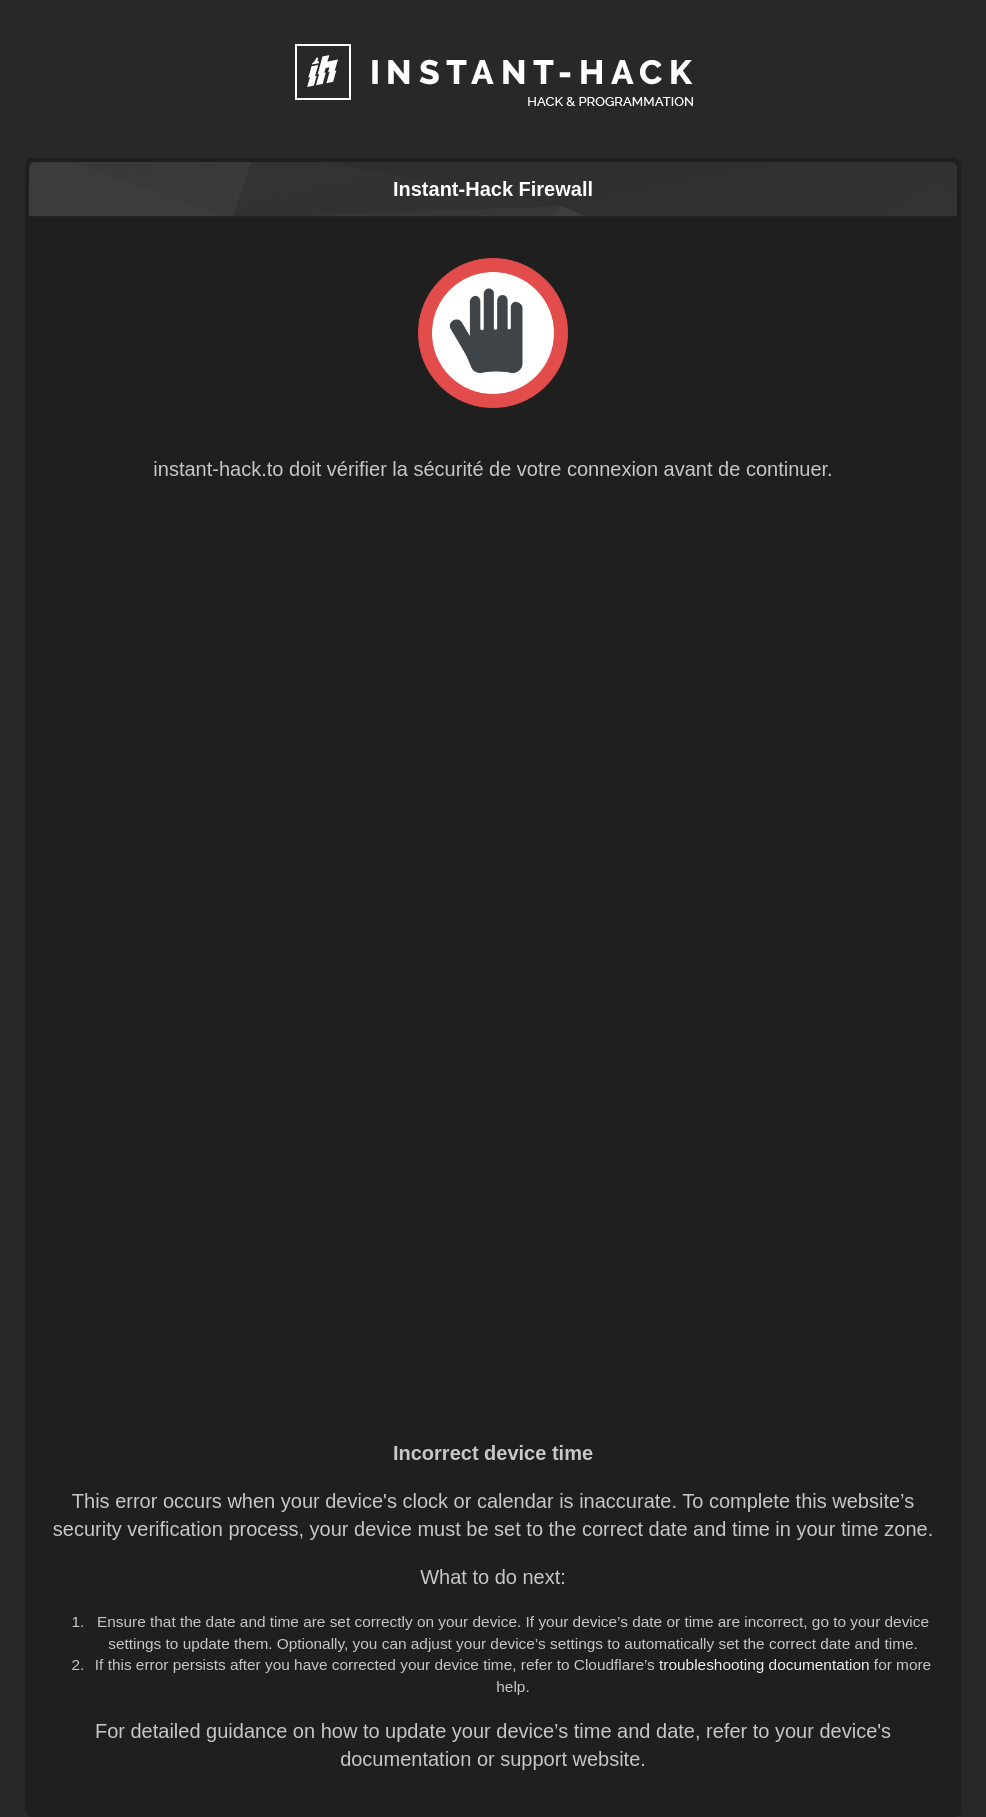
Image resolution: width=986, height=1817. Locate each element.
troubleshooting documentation (764, 1664)
